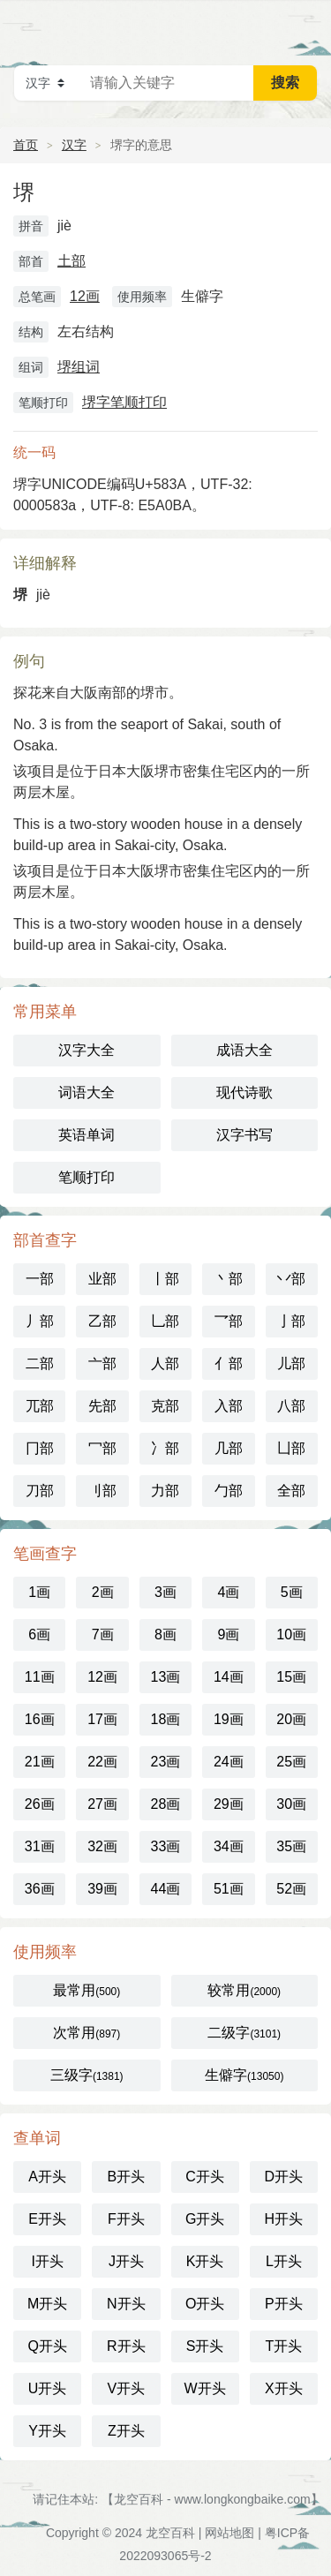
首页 (25, 145)
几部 (228, 1448)
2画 (103, 1592)
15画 (291, 1676)
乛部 (228, 1321)
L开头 (284, 2261)
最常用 (86, 1990)
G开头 (204, 2218)
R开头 (126, 2346)
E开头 (47, 2218)
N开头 (126, 2303)
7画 (103, 1634)
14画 (229, 1676)
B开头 (127, 2176)
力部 (165, 1490)
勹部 (228, 1490)
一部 (40, 1278)
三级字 (87, 2075)
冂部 (40, 1448)
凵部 (291, 1448)
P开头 (284, 2303)
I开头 (47, 2261)
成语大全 (244, 1050)
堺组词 (78, 366)
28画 (166, 1803)
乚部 (165, 1321)
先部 (102, 1405)
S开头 (205, 2346)
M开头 (47, 2303)
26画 (40, 1803)
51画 (229, 1888)
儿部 (291, 1363)
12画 (85, 296)
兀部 (40, 1405)
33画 (166, 1846)
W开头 (205, 2388)
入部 (228, 1405)
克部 (165, 1405)
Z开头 (126, 2430)
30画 (291, 1803)
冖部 (102, 1448)
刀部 (40, 1490)
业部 (102, 1278)
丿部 (40, 1321)
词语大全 (86, 1092)
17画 (102, 1719)
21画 (40, 1761)
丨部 (165, 1278)
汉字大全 (86, 1050)
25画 (291, 1761)
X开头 (284, 2388)
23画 (166, 1761)
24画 (229, 1761)
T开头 (283, 2346)
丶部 (228, 1278)
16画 (40, 1719)
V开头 (127, 2388)
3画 (165, 1592)
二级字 (244, 2032)
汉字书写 (244, 1134)
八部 (291, 1405)
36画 (40, 1888)
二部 (40, 1363)
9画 (228, 1634)
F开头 (126, 2218)
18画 (166, 1719)
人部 (165, 1363)
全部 (291, 1490)
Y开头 (47, 2430)
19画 (229, 1719)
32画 (102, 1846)
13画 (166, 1676)
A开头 (47, 2176)
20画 (291, 1719)
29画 (229, 1803)
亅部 (291, 1321)
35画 (291, 1846)
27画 (102, 1803)
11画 (40, 1676)
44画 (166, 1888)
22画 (102, 1761)
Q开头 (46, 2346)
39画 (102, 1888)
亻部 (228, 1363)
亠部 (102, 1363)
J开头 (126, 2261)
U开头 (47, 2388)
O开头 (204, 2303)
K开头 (205, 2261)
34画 (229, 1846)
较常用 (244, 1990)
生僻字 (244, 2075)
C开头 (204, 2176)
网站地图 (229, 2533)
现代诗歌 (244, 1092)
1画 (39, 1592)
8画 (165, 1634)
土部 (71, 260)
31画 (40, 1846)
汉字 (74, 145)
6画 (39, 1634)
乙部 (102, 1321)
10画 (291, 1634)
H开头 (284, 2218)
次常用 (86, 2032)
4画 (228, 1592)
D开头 (284, 2176)
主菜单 (306, 26)
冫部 (165, 1448)
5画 (292, 1592)
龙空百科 (170, 2533)
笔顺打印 (86, 1177)
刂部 (102, 1490)
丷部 (291, 1278)
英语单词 (86, 1134)
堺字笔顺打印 (124, 402)
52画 (291, 1888)
